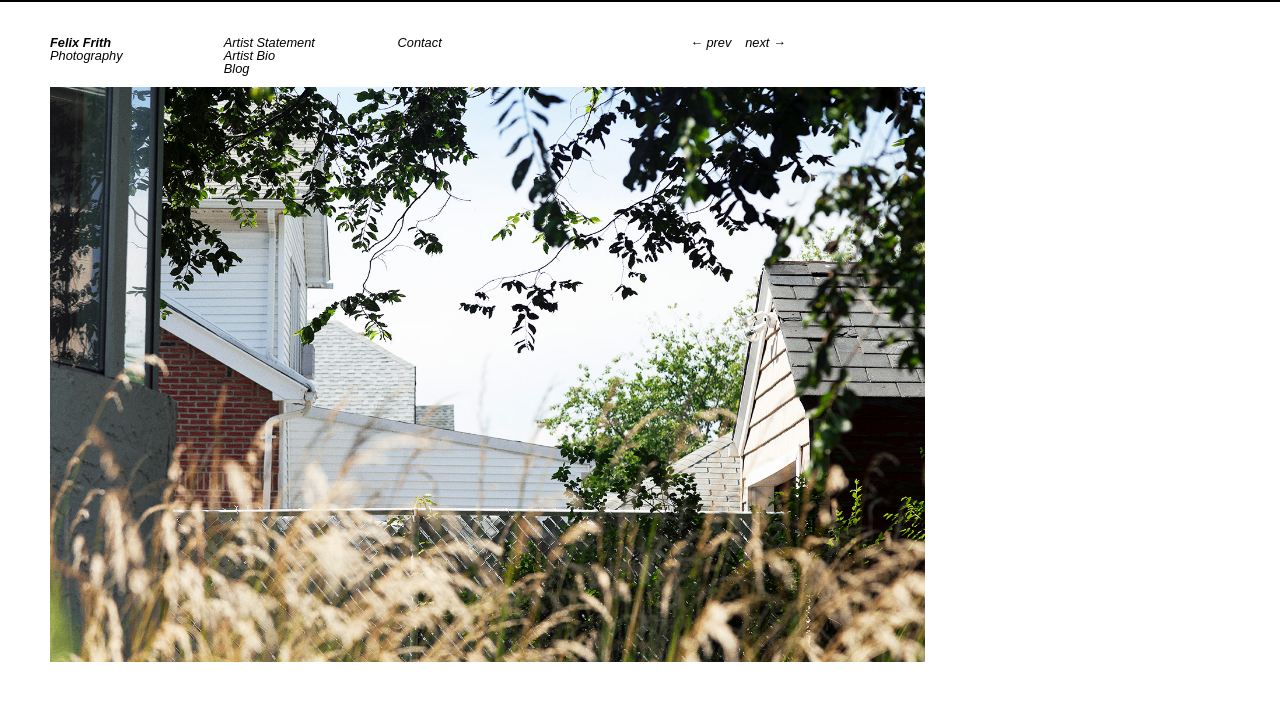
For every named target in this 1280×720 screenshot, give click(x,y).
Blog (237, 68)
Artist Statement (269, 42)
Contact (420, 42)
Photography (86, 55)
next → (765, 43)
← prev (710, 43)
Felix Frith (80, 42)
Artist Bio (249, 55)
